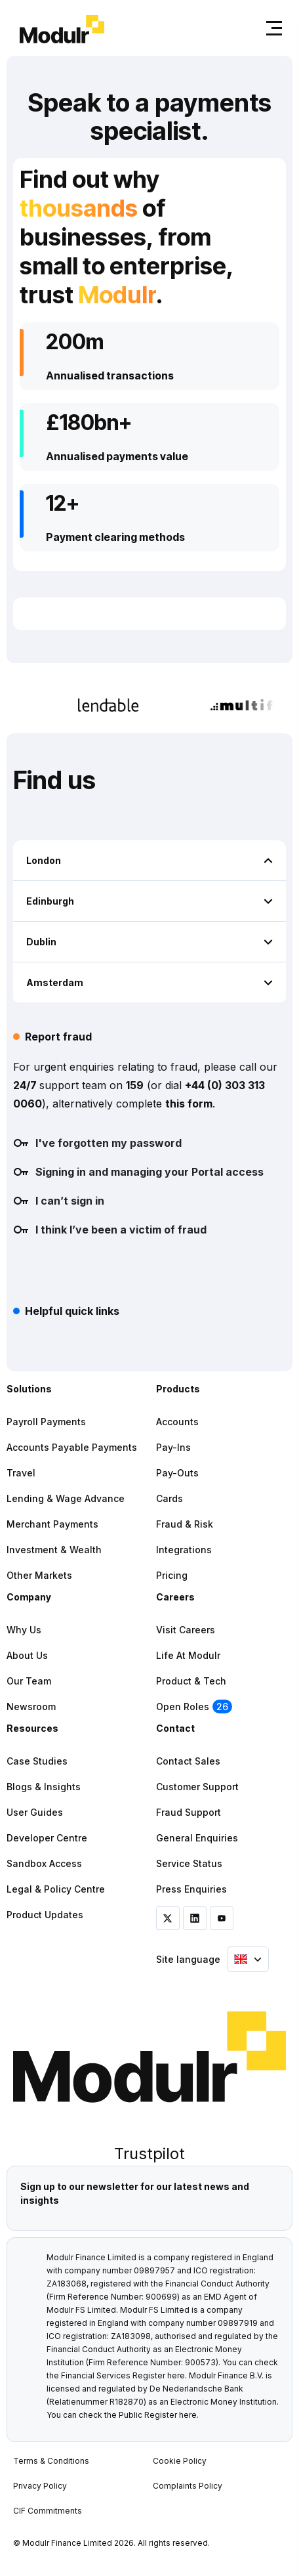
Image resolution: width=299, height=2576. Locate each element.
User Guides (35, 1812)
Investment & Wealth (54, 1549)
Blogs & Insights (44, 1786)
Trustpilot (149, 2153)
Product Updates (45, 1914)
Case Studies (37, 1761)
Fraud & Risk (184, 1524)
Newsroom (31, 1706)
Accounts (177, 1421)
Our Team (29, 1680)
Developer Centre (47, 1837)
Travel (21, 1472)
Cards (169, 1498)
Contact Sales (188, 1761)
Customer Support (197, 1786)
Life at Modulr (188, 1655)
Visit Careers (185, 1629)
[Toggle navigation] (271, 28)
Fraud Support (188, 1812)
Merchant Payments (52, 1524)
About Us (27, 1655)
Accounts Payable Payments (72, 1447)
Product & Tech (191, 1680)
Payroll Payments (46, 1421)
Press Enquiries (191, 1889)
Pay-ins (173, 1447)
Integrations (184, 1549)
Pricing (172, 1575)
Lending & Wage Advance (66, 1498)
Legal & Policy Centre (56, 1889)
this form (188, 1103)
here (176, 2375)
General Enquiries (197, 1837)
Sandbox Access (44, 1863)
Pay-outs (177, 1472)
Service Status (189, 1863)
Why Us (24, 1629)
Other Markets (39, 1575)
